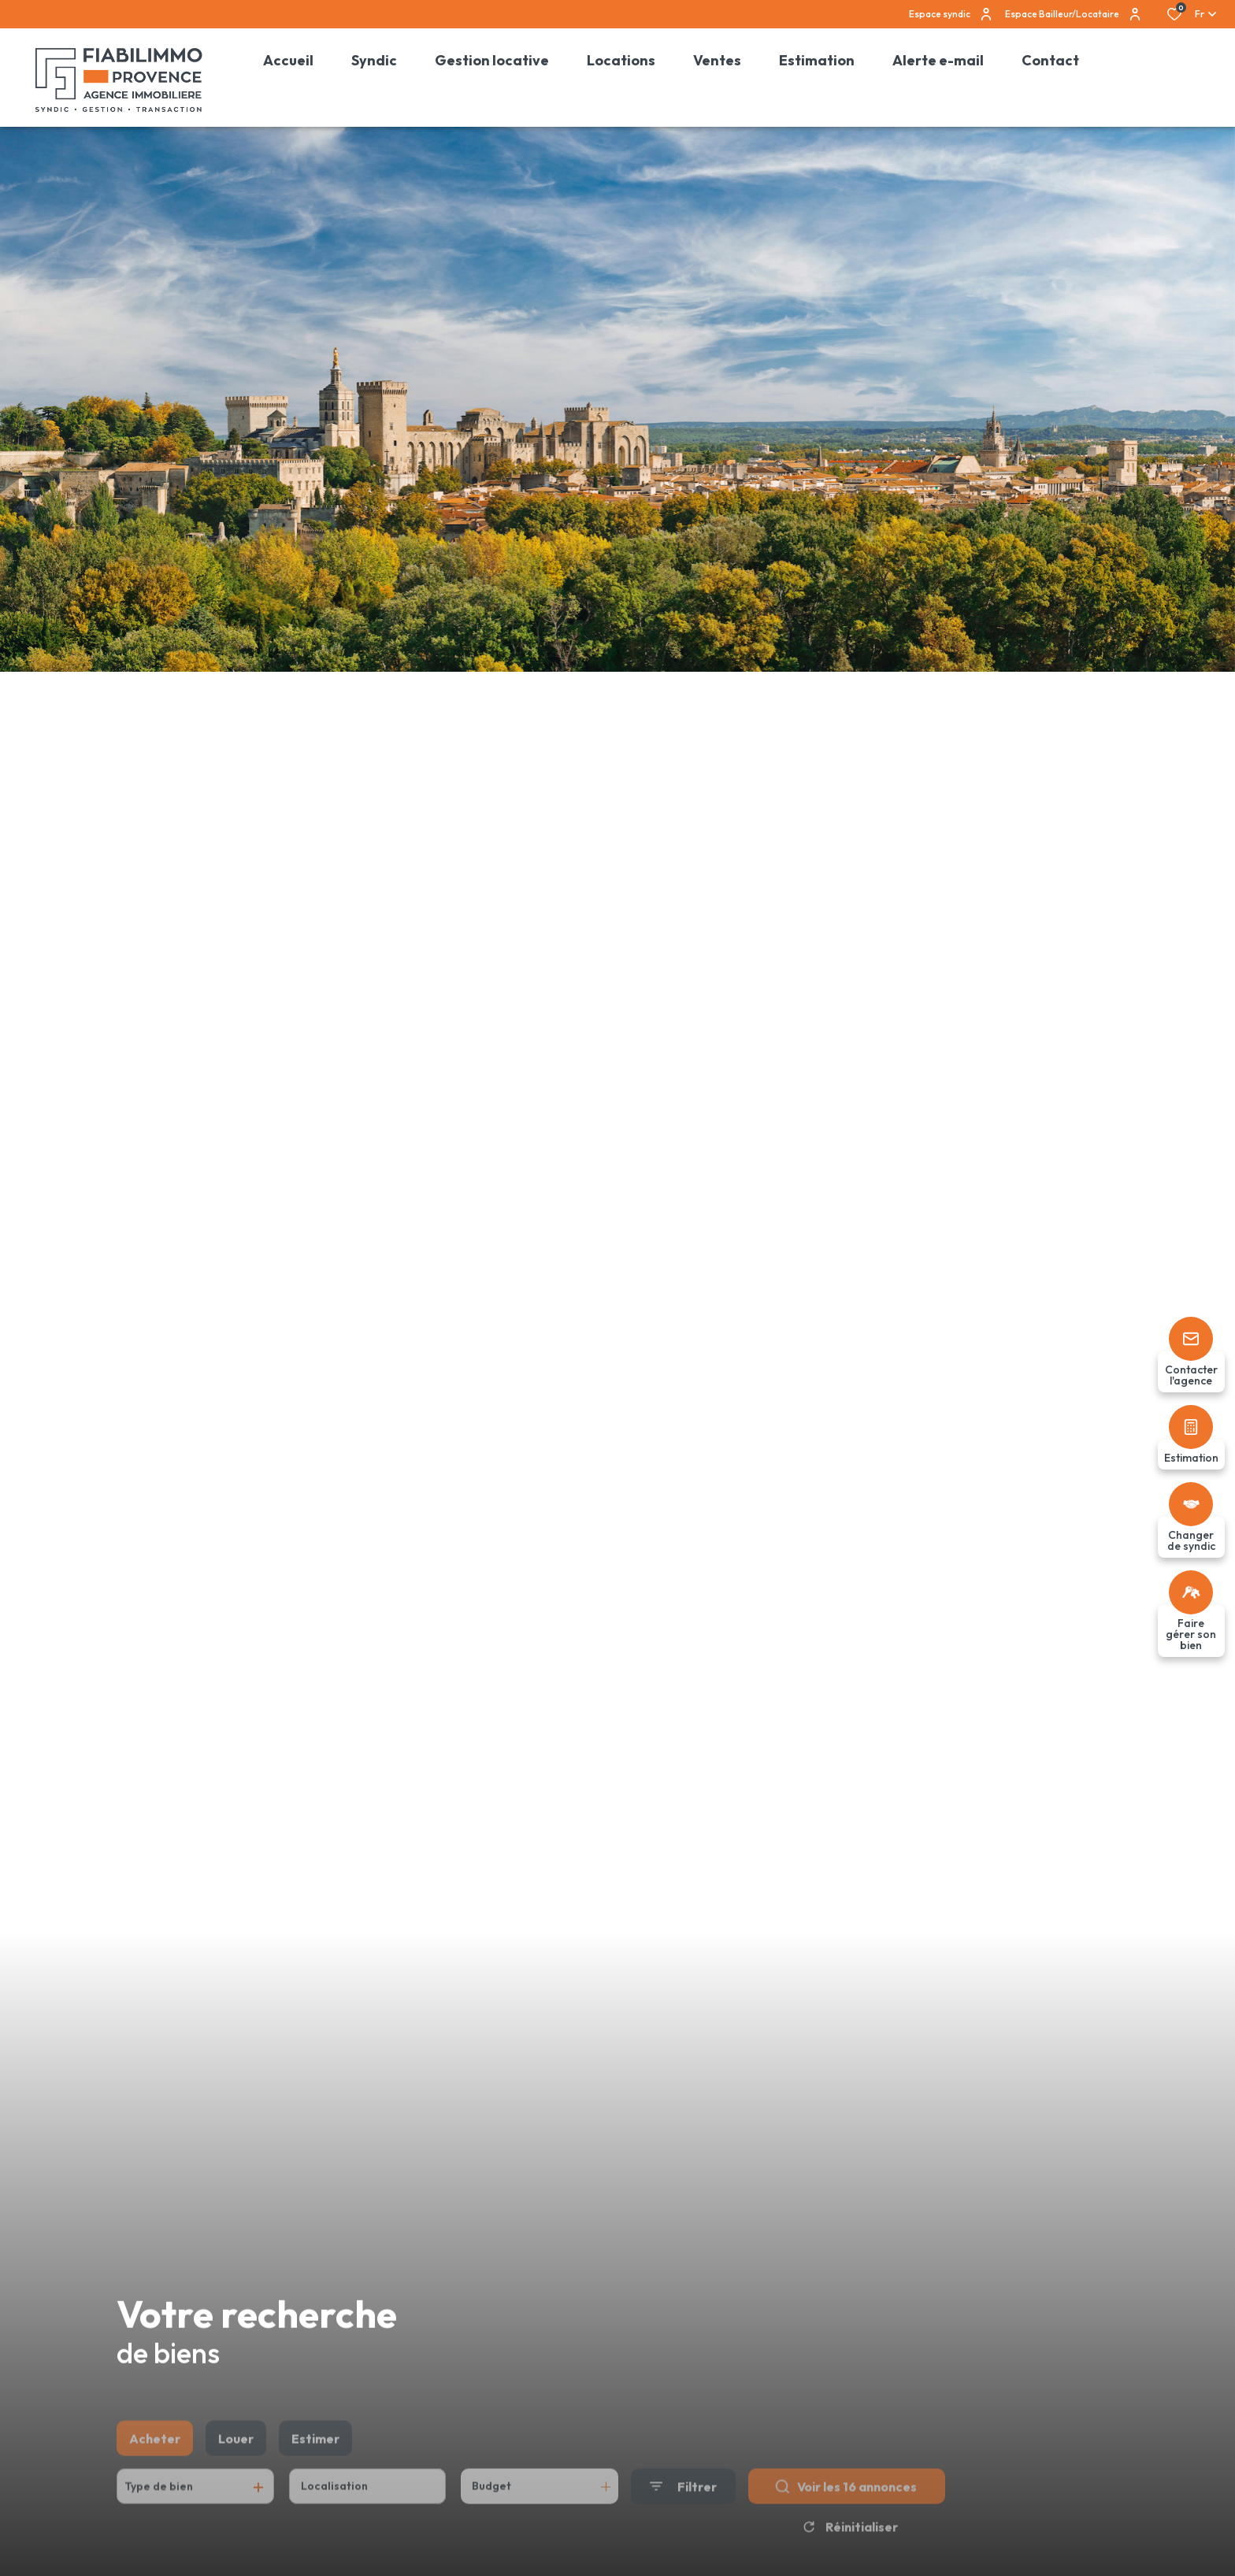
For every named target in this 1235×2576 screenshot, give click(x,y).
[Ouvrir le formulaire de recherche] (683, 2512)
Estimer (315, 2464)
